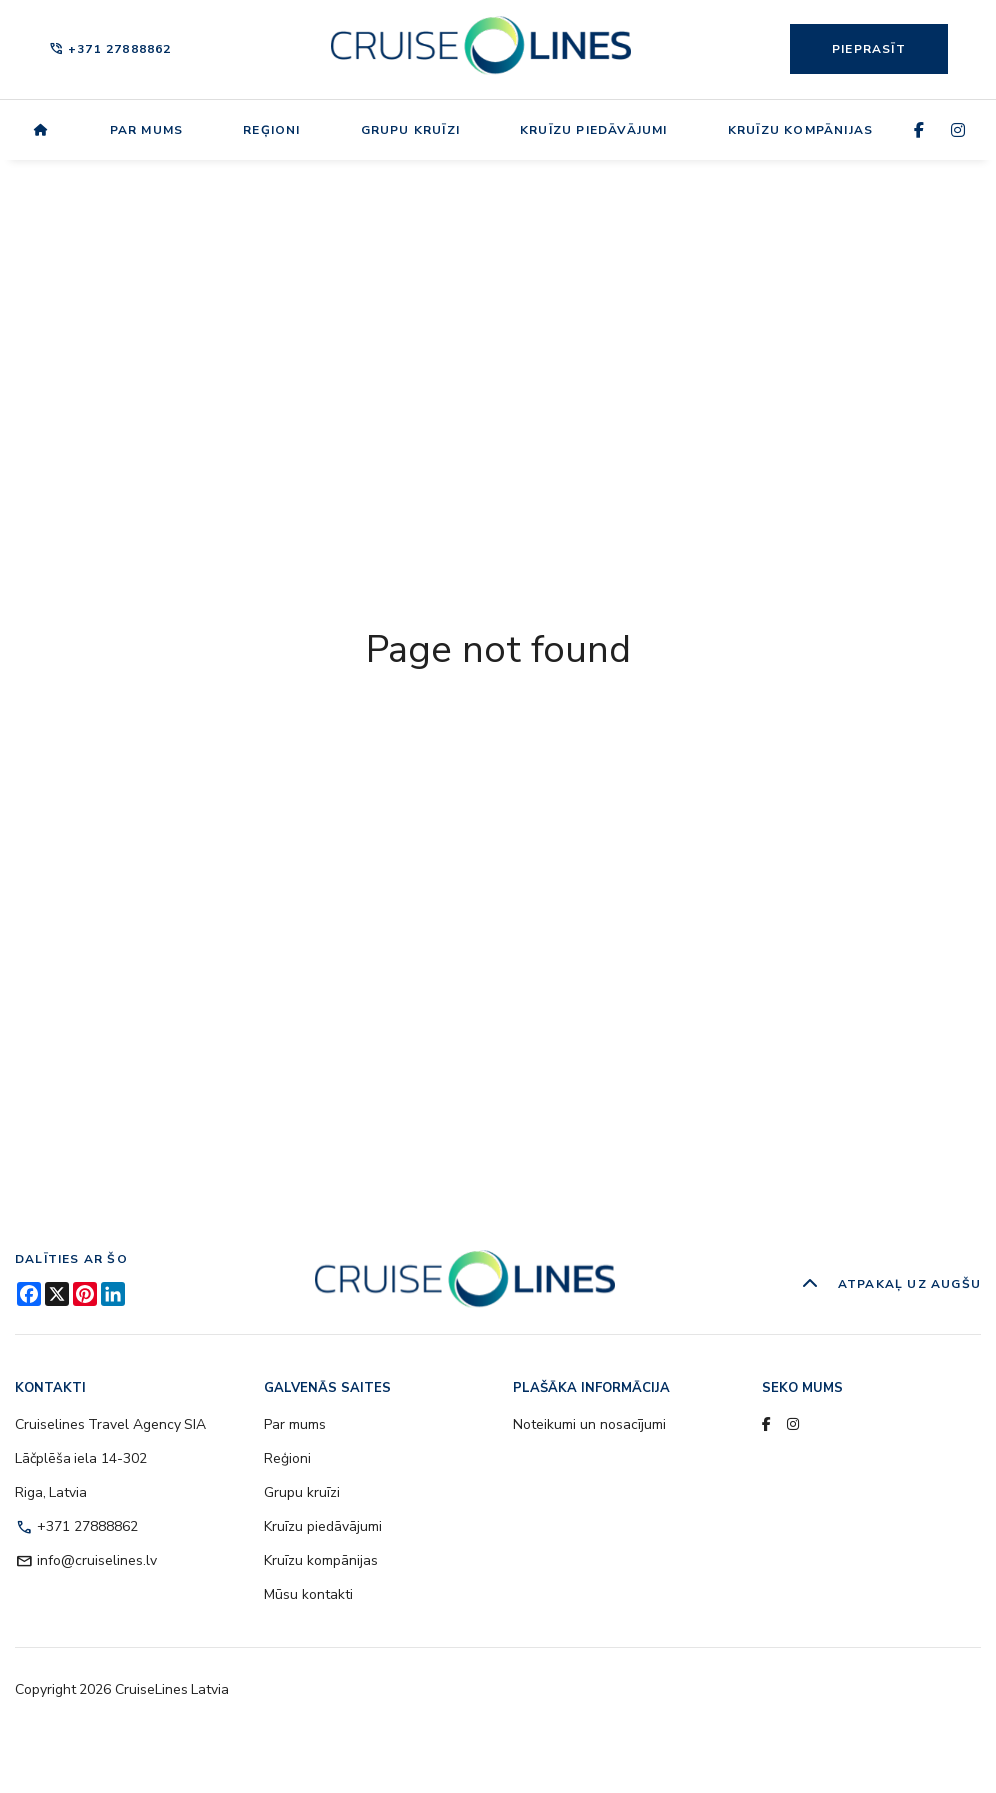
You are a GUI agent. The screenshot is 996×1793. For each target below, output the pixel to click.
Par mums (147, 130)
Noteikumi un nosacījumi (589, 1424)
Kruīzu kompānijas (800, 130)
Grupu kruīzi (410, 130)
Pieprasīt (869, 49)
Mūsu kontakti (308, 1594)
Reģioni (271, 130)
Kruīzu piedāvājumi (594, 130)
